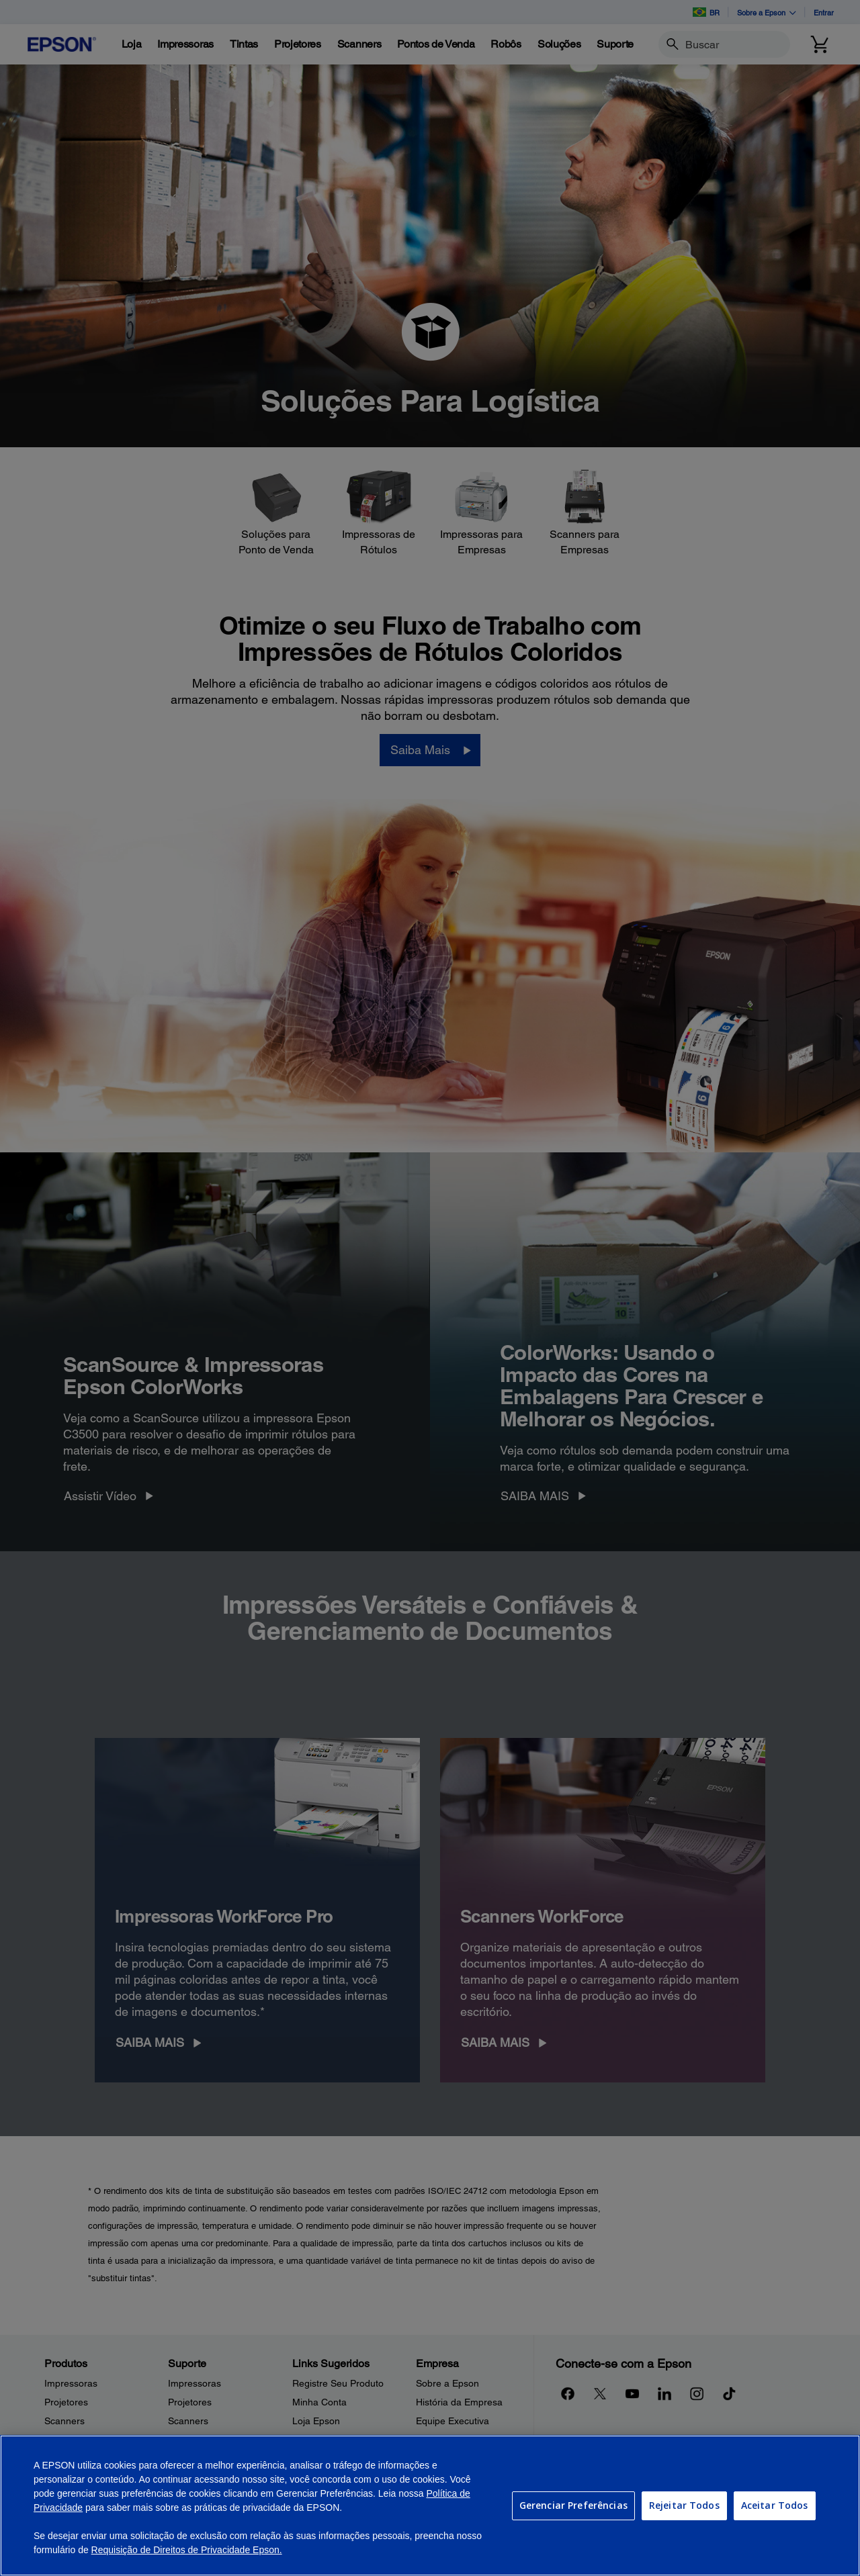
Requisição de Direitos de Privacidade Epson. (186, 2549)
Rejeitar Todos (684, 2505)
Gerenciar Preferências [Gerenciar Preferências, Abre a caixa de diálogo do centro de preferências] (573, 2505)
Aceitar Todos (774, 2505)
